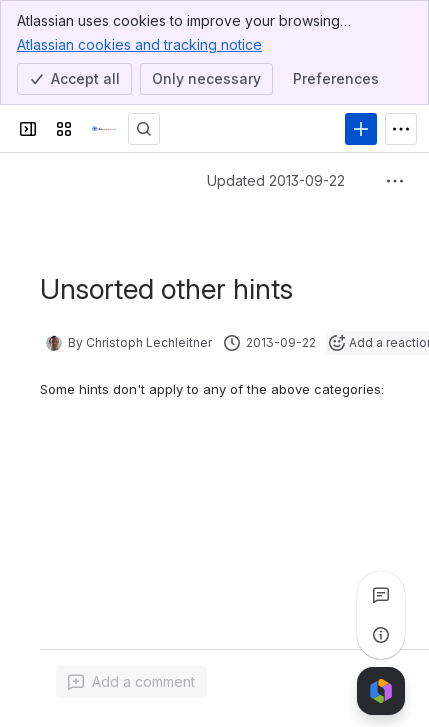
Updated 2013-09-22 (276, 180)
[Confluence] (104, 129)
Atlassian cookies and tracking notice (139, 44)
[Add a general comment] (131, 682)
